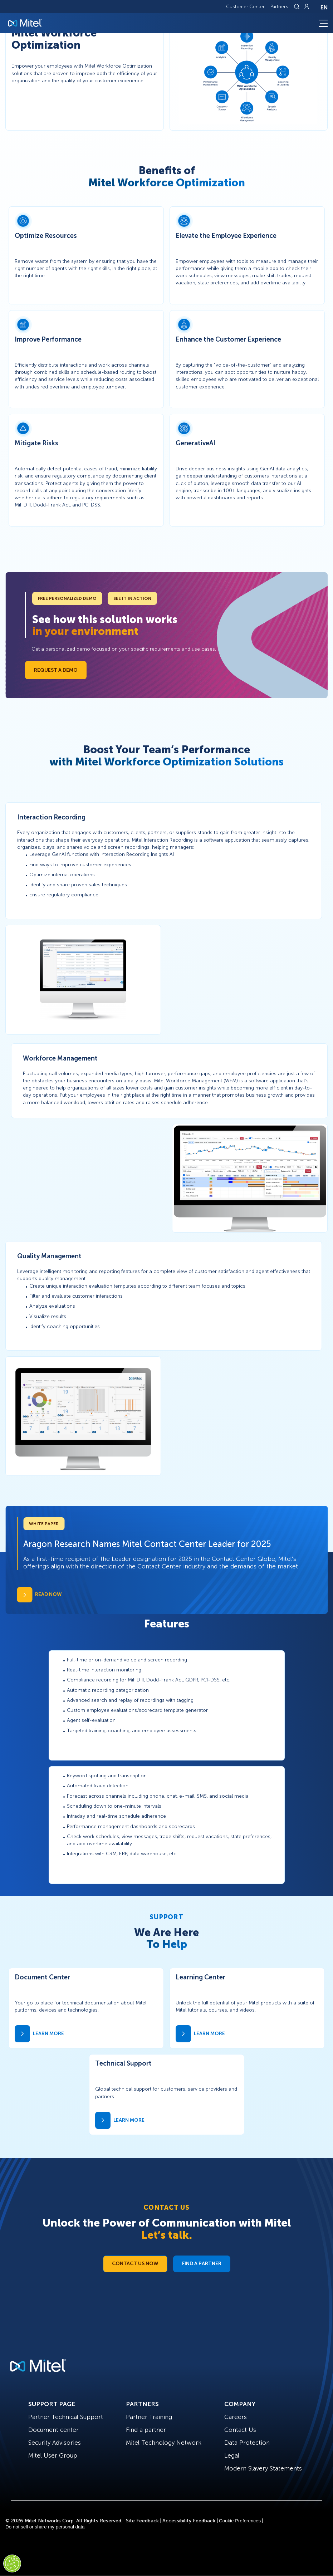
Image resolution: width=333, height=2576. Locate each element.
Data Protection (247, 2442)
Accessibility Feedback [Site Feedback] (188, 2521)
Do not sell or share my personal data (45, 2527)
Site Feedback (142, 2521)
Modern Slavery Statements (263, 2468)
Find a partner (146, 2429)
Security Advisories (54, 2442)
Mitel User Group (52, 2455)
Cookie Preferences (240, 2520)
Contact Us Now (135, 2264)
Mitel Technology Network (163, 2442)
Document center (53, 2429)
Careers (235, 2416)
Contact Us (240, 2429)
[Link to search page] (297, 6)
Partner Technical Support (65, 2416)
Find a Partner (201, 2264)
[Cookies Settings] (12, 2563)
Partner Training (149, 2416)
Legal (231, 2455)
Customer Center (245, 6)
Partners (279, 6)
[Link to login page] (306, 6)
